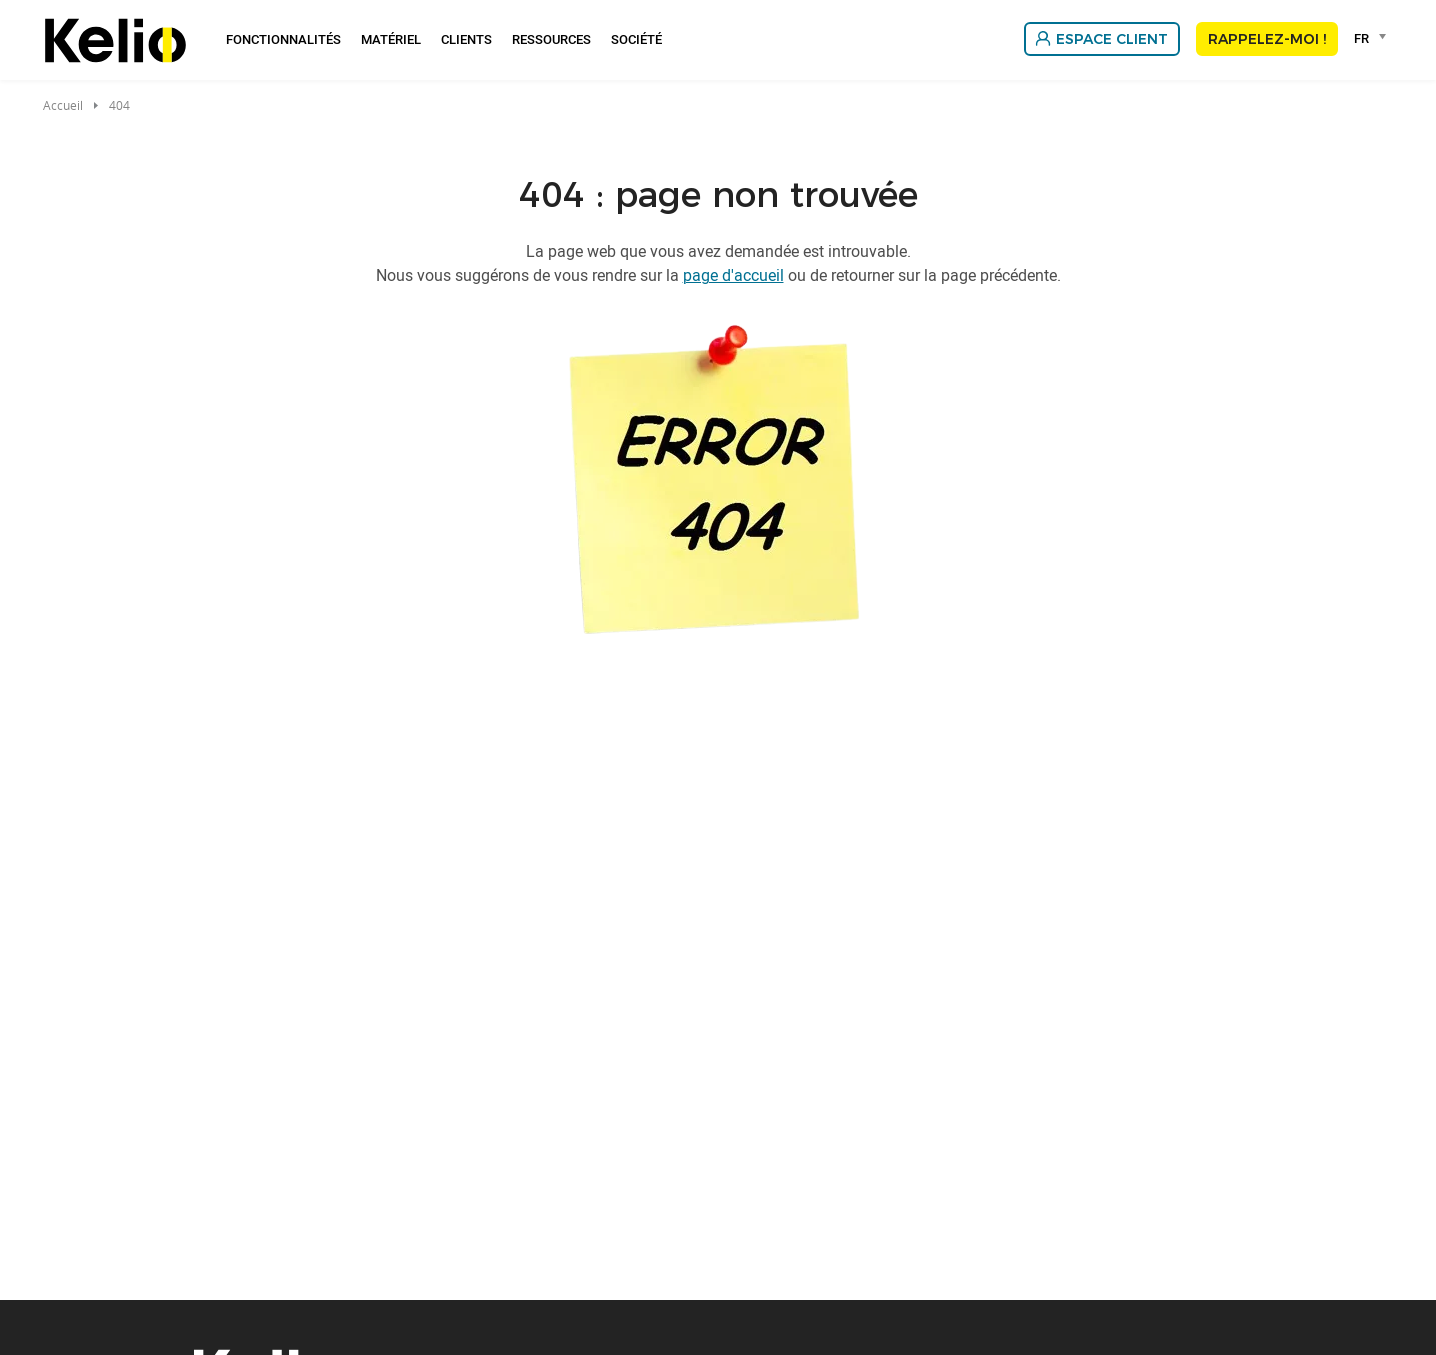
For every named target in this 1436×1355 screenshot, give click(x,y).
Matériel (391, 39)
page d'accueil (733, 275)
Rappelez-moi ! (1267, 39)
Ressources (551, 39)
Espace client (1112, 39)
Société (636, 39)
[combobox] (1373, 38)
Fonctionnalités (283, 39)
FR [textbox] (1361, 38)
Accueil (63, 105)
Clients (466, 39)
